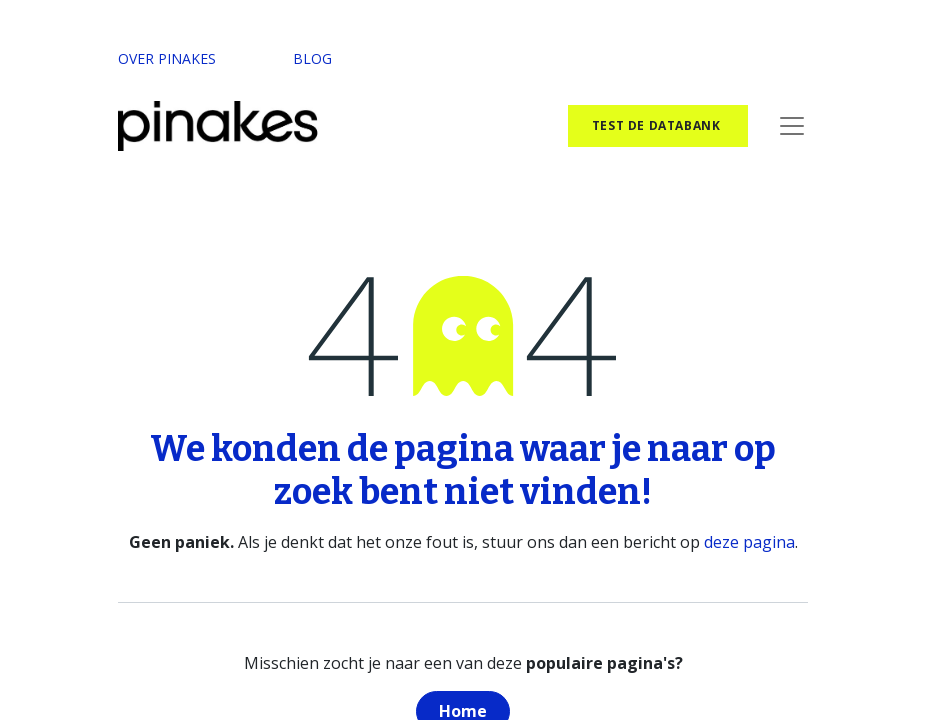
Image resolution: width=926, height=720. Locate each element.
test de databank (658, 125)
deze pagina (749, 542)
